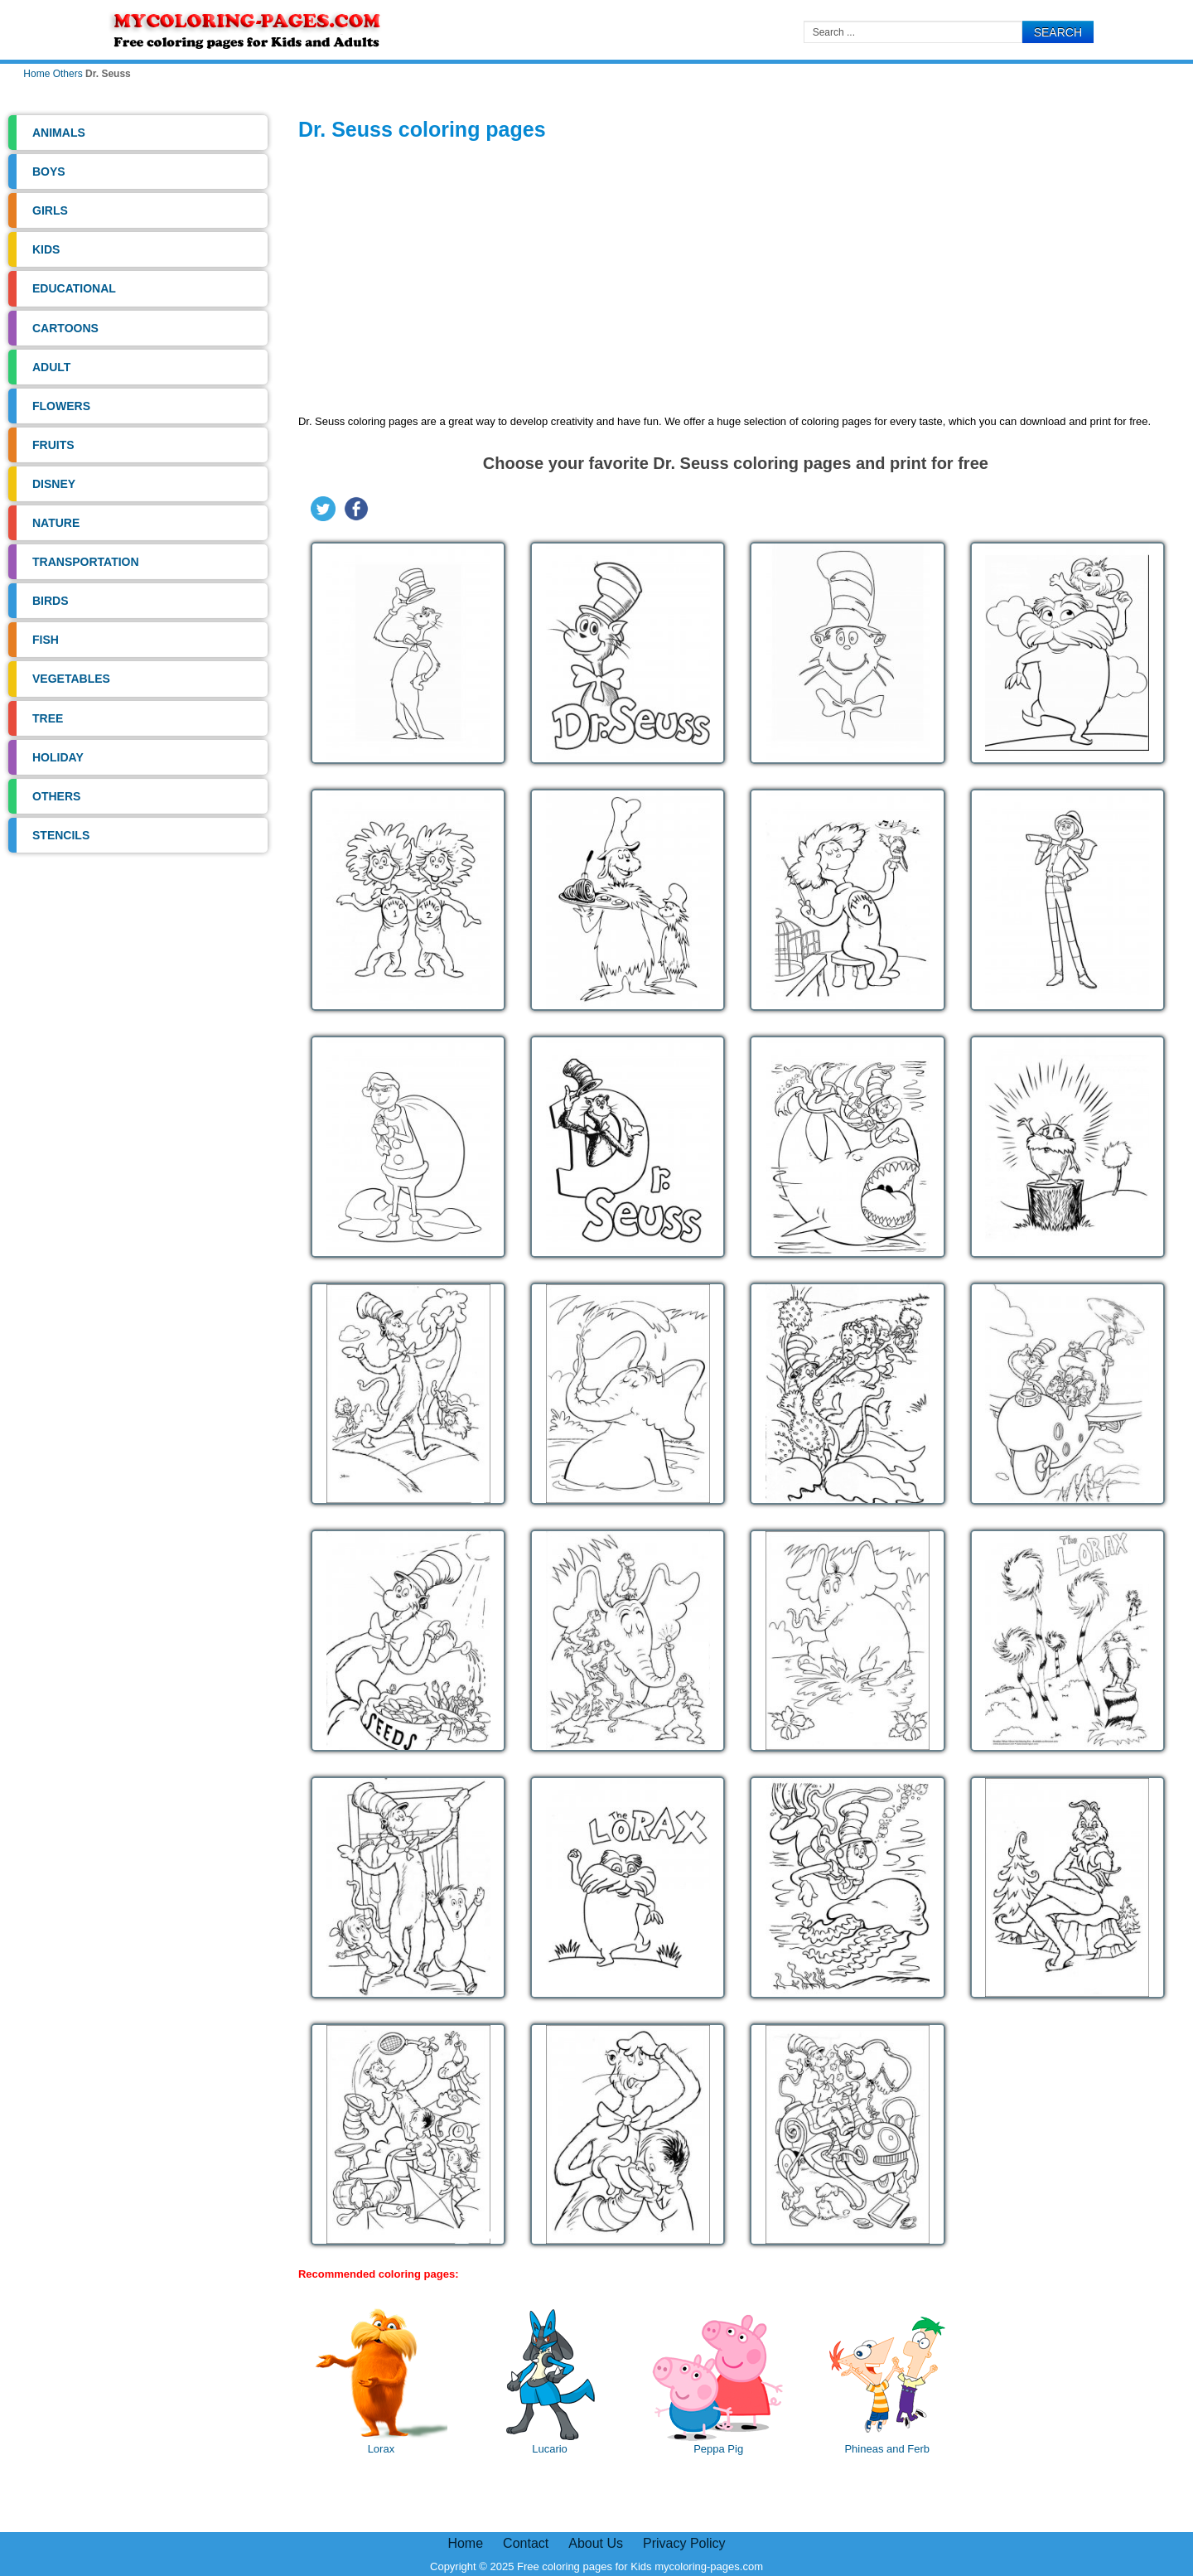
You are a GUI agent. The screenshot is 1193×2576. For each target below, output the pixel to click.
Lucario (550, 2381)
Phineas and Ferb (887, 2381)
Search (1058, 32)
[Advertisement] (735, 281)
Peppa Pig (718, 2381)
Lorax (381, 2381)
